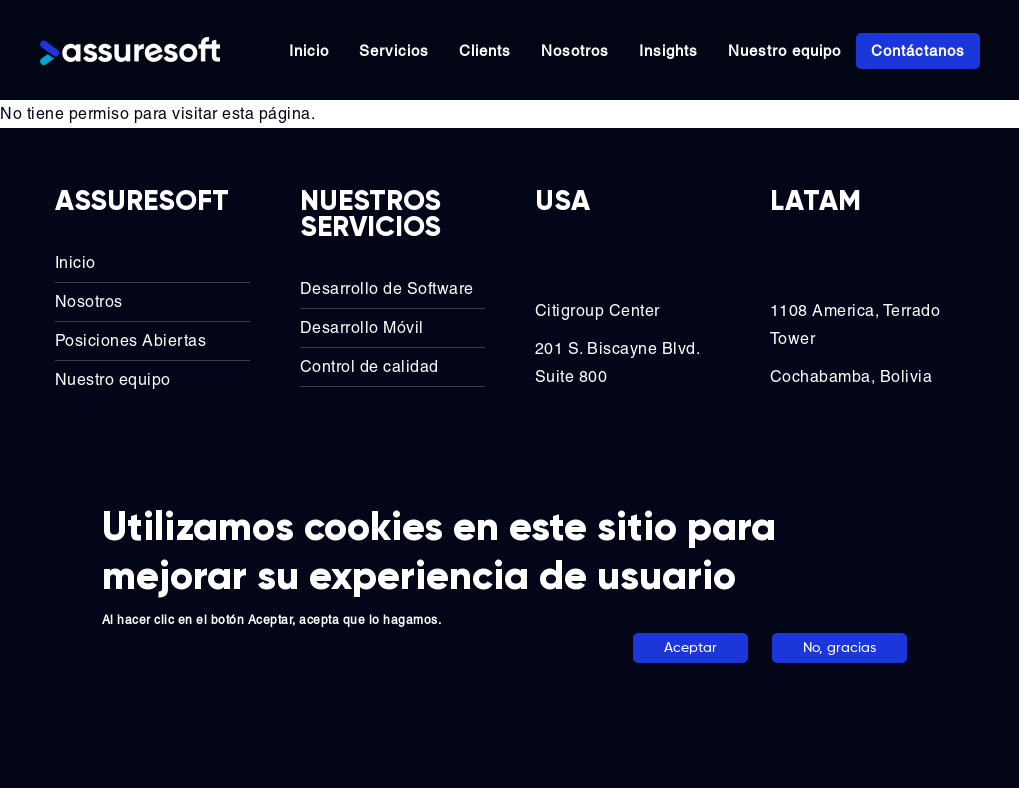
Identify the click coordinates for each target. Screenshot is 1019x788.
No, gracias (839, 648)
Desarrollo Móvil (362, 327)
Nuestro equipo (784, 50)
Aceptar (690, 648)
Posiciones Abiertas (131, 340)
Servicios (394, 50)
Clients (485, 50)
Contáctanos (918, 50)
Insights (668, 50)
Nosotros (575, 50)
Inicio (309, 50)
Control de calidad (369, 366)
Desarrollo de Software (387, 288)
